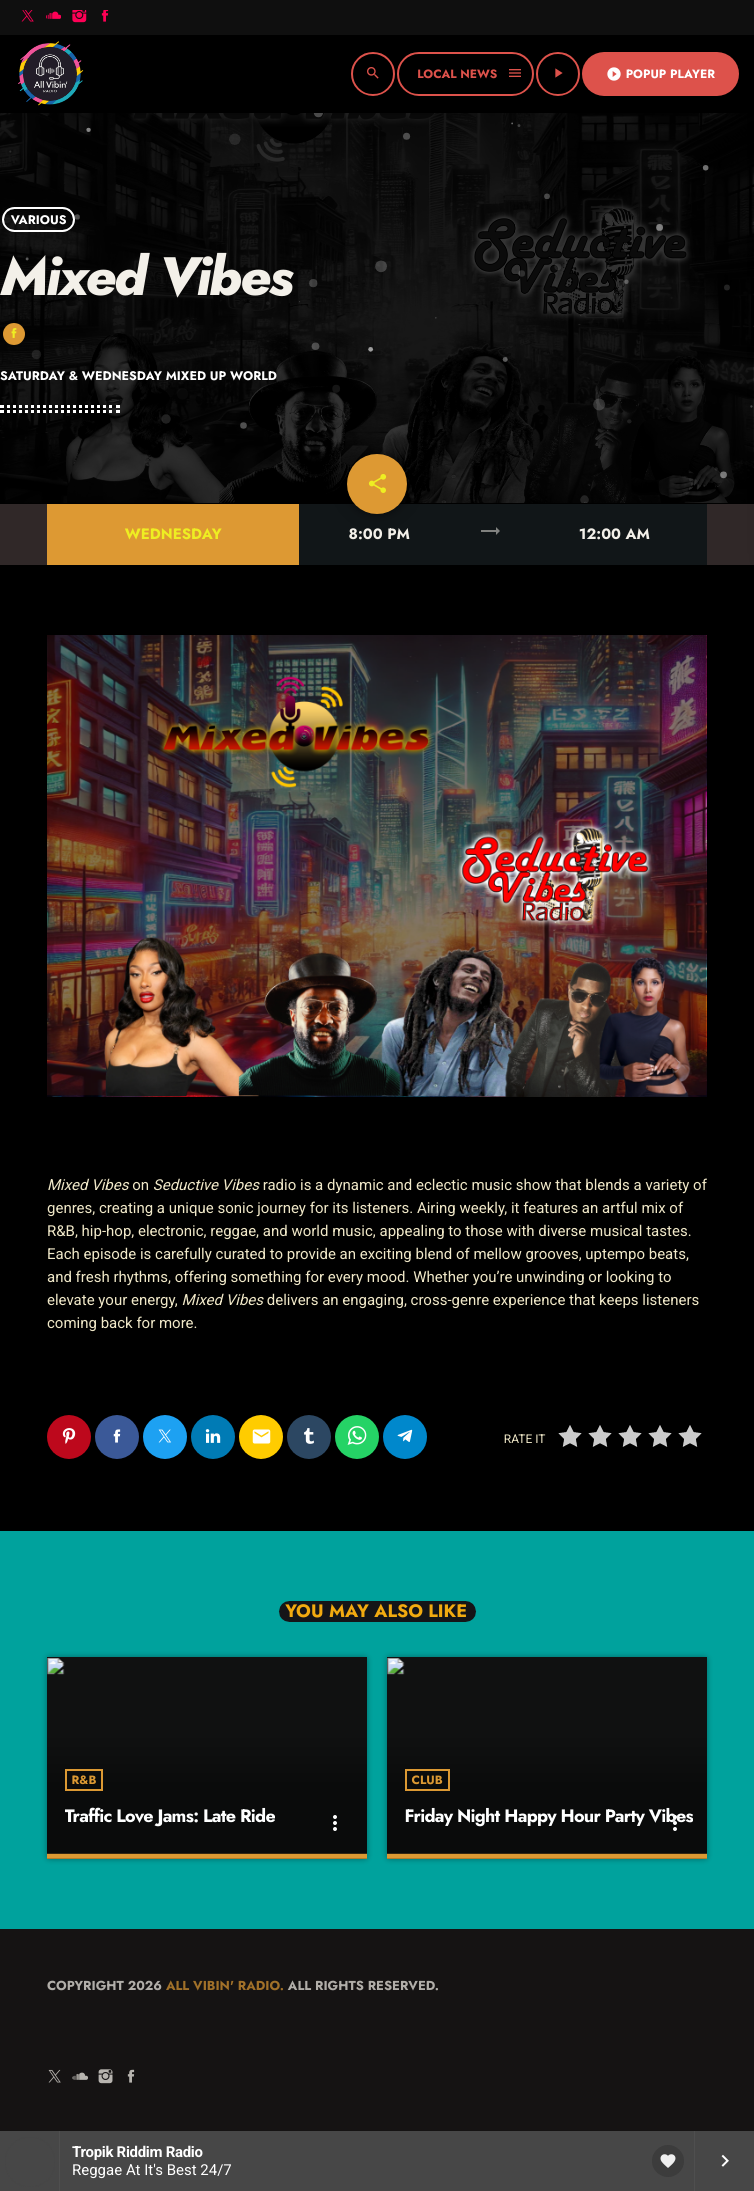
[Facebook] (105, 17)
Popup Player (660, 74)
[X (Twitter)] (28, 17)
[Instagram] (79, 17)
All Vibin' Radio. (225, 1985)
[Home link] (50, 74)
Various (39, 219)
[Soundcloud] (54, 17)
